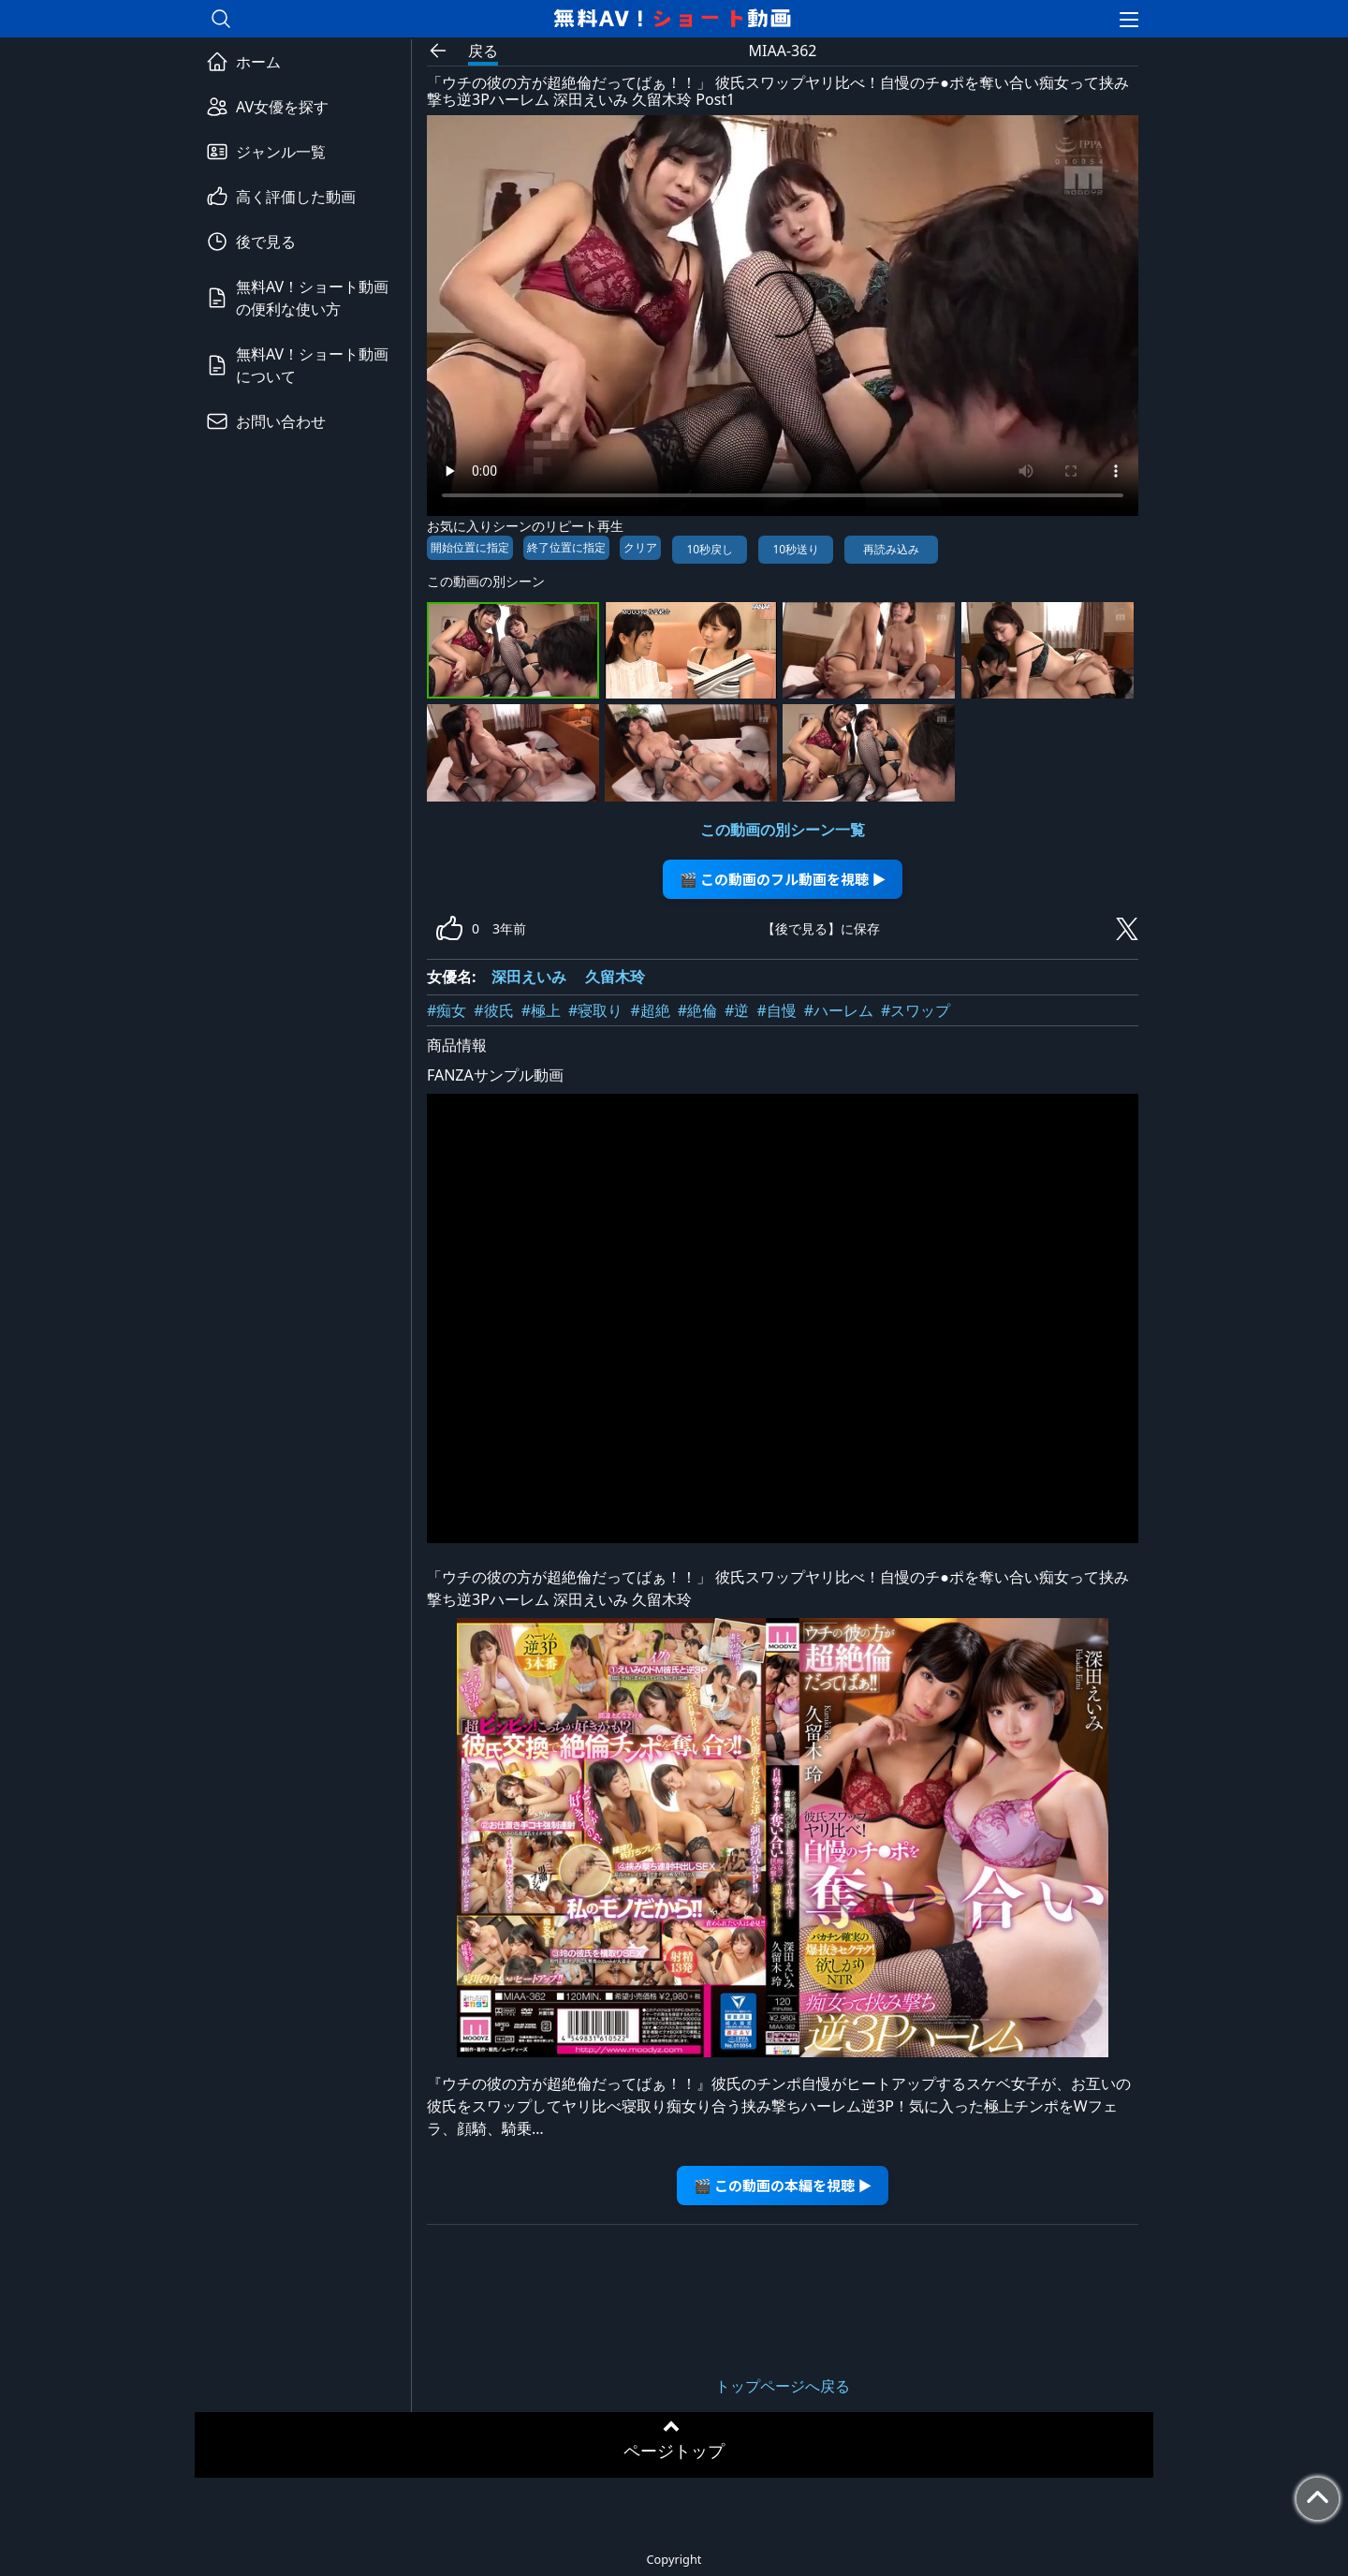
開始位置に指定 (470, 547)
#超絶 (649, 1010)
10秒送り (795, 549)
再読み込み (891, 549)
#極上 (541, 1010)
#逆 (737, 1010)
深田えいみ (528, 976)
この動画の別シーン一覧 (782, 829)
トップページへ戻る (782, 2386)
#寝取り (595, 1010)
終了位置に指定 (566, 547)
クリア (640, 547)
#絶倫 (697, 1010)
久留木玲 (615, 976)
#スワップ (915, 1010)
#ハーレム (838, 1010)
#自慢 (776, 1010)
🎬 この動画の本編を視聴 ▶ (783, 2185)
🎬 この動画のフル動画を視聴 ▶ (783, 879)
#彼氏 (493, 1010)
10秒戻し (709, 549)
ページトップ (674, 2450)
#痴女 (446, 1010)
